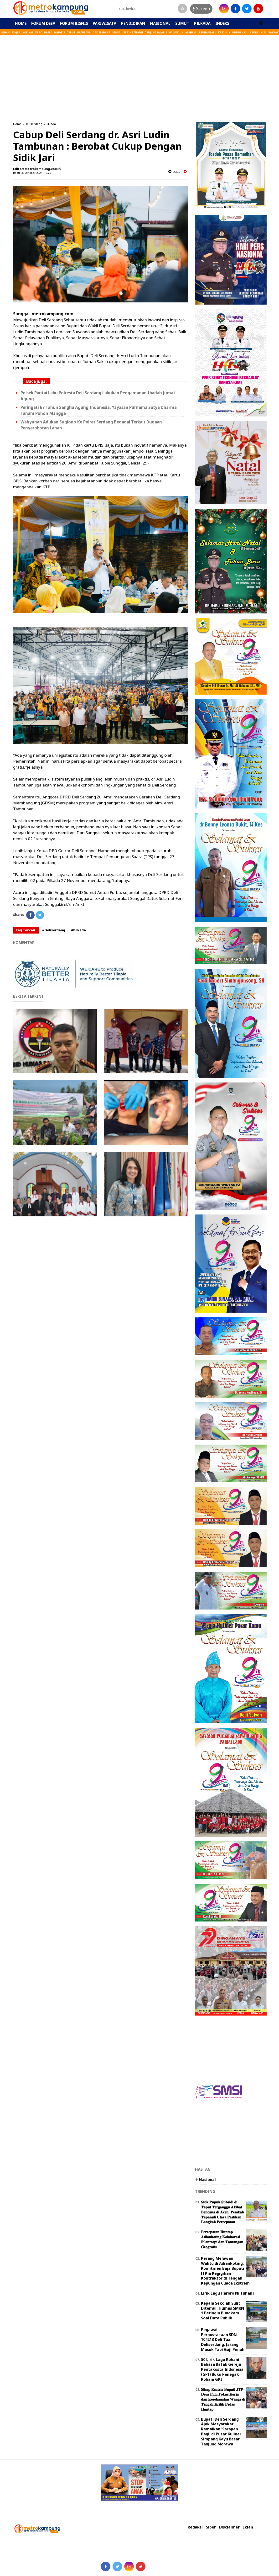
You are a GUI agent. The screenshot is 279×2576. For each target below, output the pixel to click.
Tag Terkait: (26, 930)
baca (174, 171)
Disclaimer (229, 2527)
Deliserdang (101, 32)
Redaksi (195, 2527)
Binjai (15, 32)
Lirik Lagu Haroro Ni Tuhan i (227, 2293)
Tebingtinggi (133, 32)
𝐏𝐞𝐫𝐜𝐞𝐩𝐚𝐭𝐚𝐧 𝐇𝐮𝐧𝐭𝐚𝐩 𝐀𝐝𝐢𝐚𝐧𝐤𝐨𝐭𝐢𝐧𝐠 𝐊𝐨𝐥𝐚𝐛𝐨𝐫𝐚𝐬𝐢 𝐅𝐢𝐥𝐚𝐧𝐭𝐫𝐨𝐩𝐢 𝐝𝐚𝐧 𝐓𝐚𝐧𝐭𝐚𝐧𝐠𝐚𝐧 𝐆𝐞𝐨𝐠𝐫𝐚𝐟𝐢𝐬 (222, 2239)
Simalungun (174, 32)
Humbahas (239, 32)
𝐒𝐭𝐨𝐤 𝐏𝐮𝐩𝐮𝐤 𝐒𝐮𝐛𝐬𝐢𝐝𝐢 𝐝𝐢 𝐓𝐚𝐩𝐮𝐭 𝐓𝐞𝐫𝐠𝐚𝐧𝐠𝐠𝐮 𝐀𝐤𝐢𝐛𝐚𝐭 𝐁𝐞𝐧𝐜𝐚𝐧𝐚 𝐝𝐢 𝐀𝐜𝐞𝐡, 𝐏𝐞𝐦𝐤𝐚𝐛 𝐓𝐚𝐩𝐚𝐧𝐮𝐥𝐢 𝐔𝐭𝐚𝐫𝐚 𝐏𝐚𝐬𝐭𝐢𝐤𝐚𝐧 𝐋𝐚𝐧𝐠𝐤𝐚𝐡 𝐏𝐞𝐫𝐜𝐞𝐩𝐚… (222, 2211)
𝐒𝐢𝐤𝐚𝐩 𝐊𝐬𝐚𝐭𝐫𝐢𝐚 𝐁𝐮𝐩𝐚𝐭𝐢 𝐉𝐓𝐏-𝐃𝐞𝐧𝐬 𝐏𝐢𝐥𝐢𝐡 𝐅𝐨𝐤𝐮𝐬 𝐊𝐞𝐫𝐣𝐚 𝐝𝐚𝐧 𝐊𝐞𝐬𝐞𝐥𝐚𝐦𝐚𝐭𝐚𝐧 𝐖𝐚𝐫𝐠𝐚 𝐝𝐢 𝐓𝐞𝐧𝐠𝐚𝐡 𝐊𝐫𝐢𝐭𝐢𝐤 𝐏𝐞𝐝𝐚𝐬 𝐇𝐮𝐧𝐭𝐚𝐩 (223, 2399)
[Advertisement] (139, 77)
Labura (253, 32)
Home (17, 124)
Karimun (224, 32)
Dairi (48, 32)
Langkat (27, 32)
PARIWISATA (104, 23)
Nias (263, 32)
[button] (261, 21)
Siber (211, 2527)
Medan (5, 32)
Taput (71, 32)
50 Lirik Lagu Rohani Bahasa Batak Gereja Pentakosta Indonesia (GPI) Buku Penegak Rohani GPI (222, 2369)
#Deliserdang (53, 930)
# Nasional (205, 2179)
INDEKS (222, 23)
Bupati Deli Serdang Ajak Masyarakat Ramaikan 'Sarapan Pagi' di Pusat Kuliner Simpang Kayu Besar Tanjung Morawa (221, 2432)
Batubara (84, 32)
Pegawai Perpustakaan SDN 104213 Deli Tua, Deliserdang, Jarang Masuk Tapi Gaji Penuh (222, 2339)
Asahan (190, 32)
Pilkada (51, 124)
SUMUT (182, 23)
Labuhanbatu (206, 32)
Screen (201, 8)
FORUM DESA (43, 23)
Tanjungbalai (154, 32)
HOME (20, 23)
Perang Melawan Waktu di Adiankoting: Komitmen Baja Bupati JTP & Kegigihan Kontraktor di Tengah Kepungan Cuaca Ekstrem (225, 2271)
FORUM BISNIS (74, 23)
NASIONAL (160, 23)
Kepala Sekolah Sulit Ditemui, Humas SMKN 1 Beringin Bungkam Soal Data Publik (222, 2311)
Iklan (248, 2527)
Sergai (117, 32)
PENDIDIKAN (133, 23)
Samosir (59, 32)
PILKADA (202, 23)
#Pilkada (78, 930)
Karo (38, 32)
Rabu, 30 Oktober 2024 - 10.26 (32, 172)
